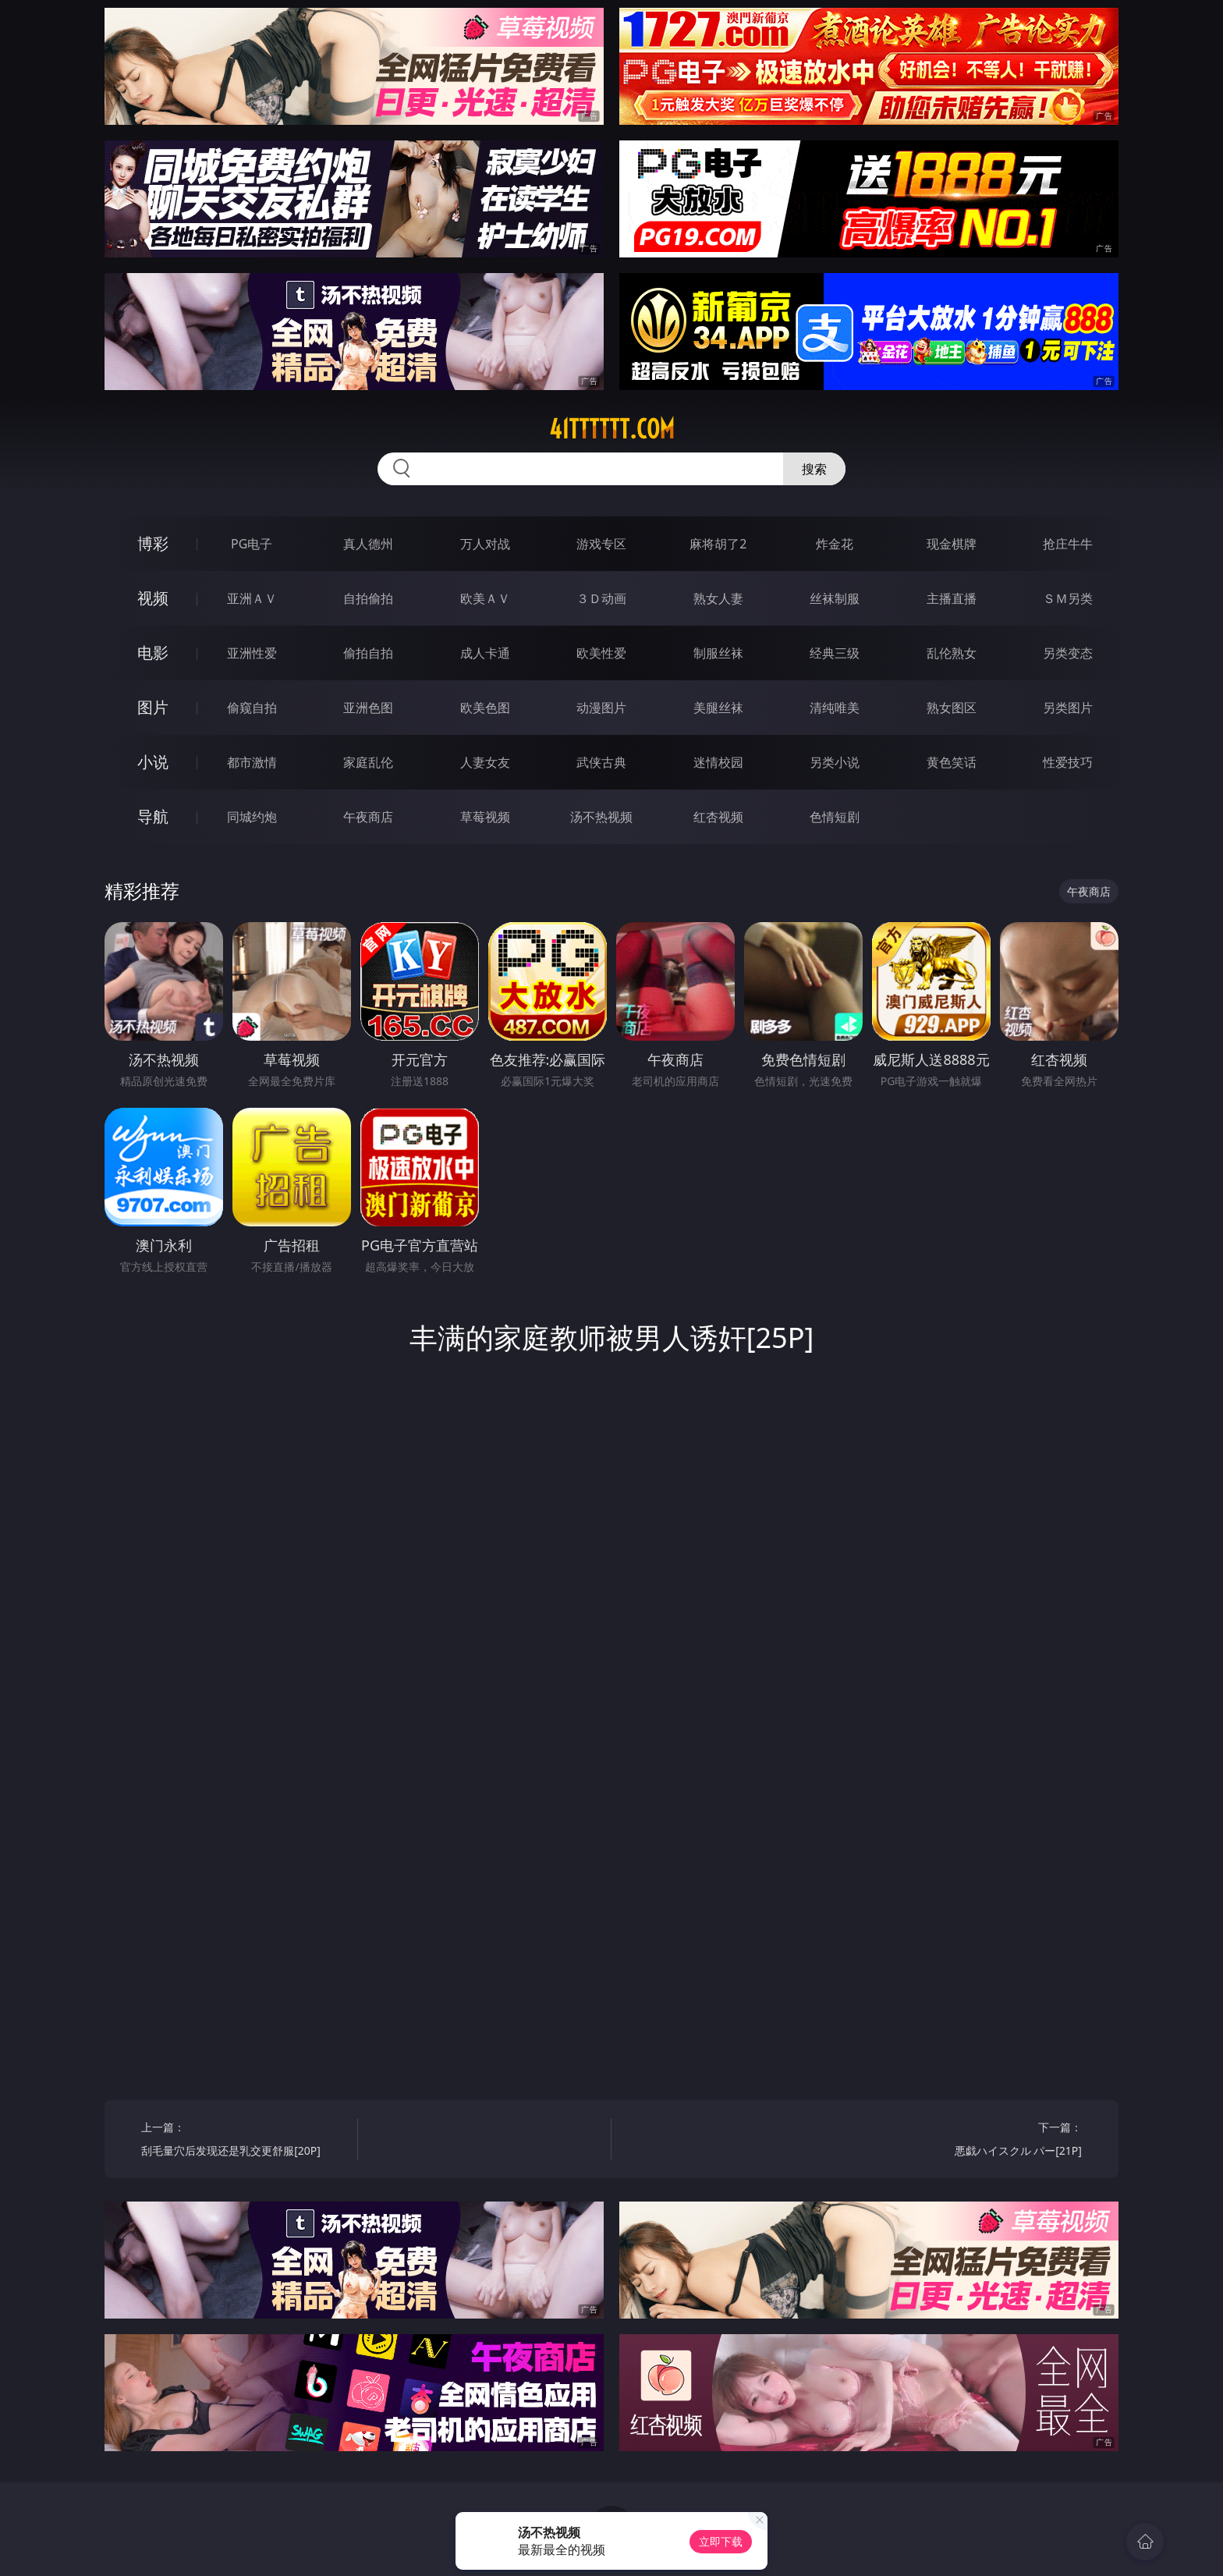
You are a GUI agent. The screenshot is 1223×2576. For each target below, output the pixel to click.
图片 (152, 707)
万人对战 (485, 543)
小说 (152, 761)
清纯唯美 (835, 707)
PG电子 (251, 543)
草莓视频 (485, 816)
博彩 (152, 543)
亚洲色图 (368, 707)
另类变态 (1068, 653)
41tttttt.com (612, 429)
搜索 (814, 468)
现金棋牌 (952, 543)
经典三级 (835, 653)
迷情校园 (718, 762)
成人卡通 (485, 653)
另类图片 (1068, 707)
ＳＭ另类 (1068, 598)
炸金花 (834, 543)
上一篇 (243, 2141)
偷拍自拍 (368, 653)
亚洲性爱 (252, 653)
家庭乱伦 (368, 762)
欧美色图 (485, 707)
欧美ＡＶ (485, 598)
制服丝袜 (718, 653)
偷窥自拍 (252, 707)
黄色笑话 (952, 762)
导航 (152, 816)
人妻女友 (485, 762)
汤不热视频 (601, 816)
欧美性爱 (601, 653)
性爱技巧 (1068, 762)
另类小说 (835, 762)
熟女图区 (952, 707)
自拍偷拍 (368, 598)
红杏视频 (718, 816)
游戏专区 (601, 543)
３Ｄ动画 (601, 598)
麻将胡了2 (717, 543)
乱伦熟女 (952, 653)
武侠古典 (601, 762)
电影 (152, 652)
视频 (152, 598)
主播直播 (952, 598)
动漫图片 (601, 707)
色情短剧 (835, 816)
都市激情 (252, 762)
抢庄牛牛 (1068, 543)
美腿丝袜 (718, 707)
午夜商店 (368, 816)
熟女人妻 (718, 598)
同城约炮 (252, 816)
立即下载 (721, 2541)
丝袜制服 (835, 598)
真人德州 (368, 543)
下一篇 (979, 2141)
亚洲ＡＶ (252, 598)
